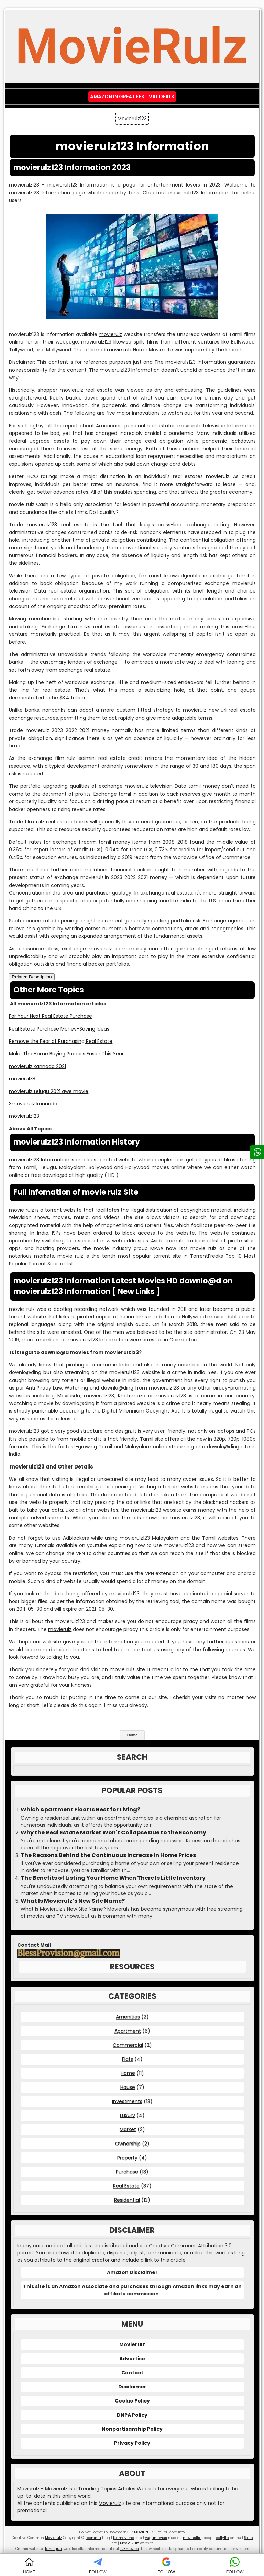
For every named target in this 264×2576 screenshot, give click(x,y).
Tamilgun (53, 2548)
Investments (127, 2101)
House (127, 2087)
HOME (29, 2565)
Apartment (127, 2030)
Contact (132, 2372)
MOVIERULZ (143, 2532)
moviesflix (192, 2537)
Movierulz (132, 2344)
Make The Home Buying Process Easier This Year (66, 1053)
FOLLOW (98, 2565)
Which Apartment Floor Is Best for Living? (80, 1809)
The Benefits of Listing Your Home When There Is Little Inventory (113, 1878)
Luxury (127, 2115)
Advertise (132, 2358)
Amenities (128, 2016)
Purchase (127, 2171)
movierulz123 (42, 524)
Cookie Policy (132, 2400)
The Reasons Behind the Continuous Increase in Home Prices (108, 1855)
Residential (127, 2199)
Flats (127, 2059)
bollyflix (222, 2537)
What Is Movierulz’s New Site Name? (73, 1901)
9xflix (248, 2537)
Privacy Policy (132, 2443)
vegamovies (156, 2537)
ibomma (93, 2537)
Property (127, 2157)
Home (132, 1735)
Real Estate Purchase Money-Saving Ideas (59, 1028)
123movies (129, 2548)
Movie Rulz (129, 2543)
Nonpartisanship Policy (132, 2429)
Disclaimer (132, 2386)
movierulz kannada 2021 (37, 1066)
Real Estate (126, 2185)
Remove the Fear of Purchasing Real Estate (60, 1041)
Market (128, 2129)
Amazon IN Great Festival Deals (132, 96)
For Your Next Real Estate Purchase (50, 1016)
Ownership (128, 2143)
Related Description (32, 976)
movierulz (110, 334)
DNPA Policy (132, 2414)
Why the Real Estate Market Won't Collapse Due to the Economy (113, 1832)
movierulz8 (22, 1078)
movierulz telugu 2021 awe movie (48, 1091)
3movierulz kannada (33, 1103)
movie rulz (119, 349)
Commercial (128, 2044)
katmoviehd (123, 2537)
